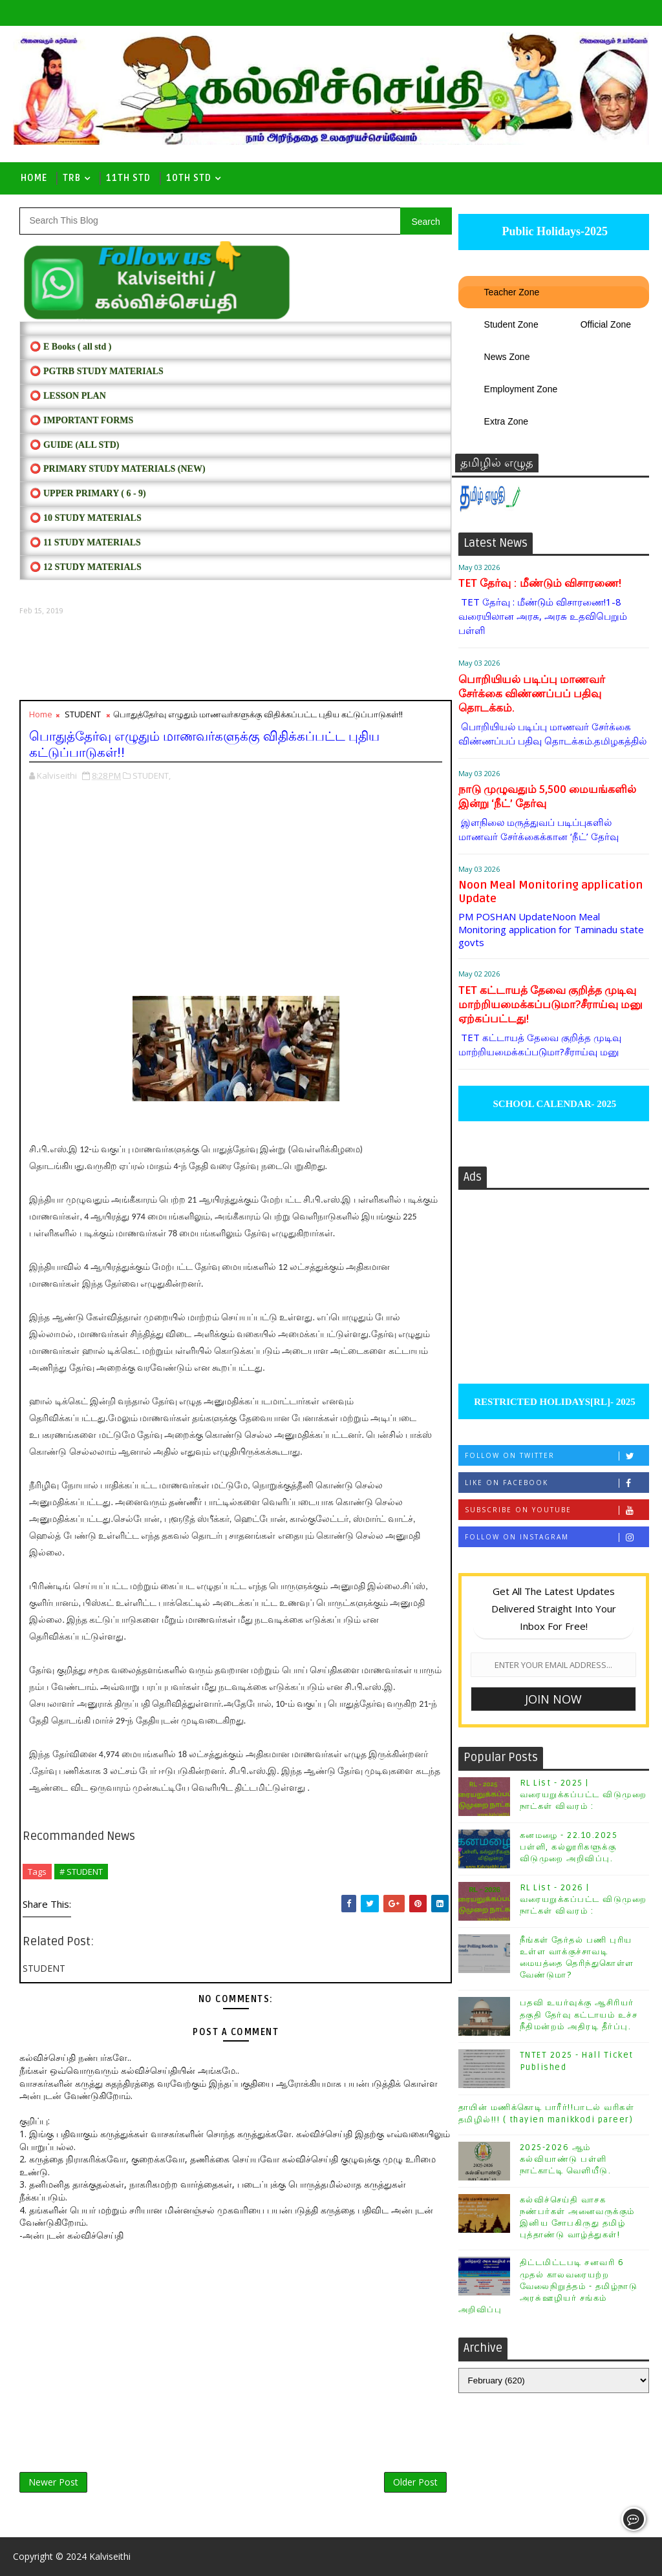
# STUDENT (81, 1871)
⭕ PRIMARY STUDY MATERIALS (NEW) (117, 469)
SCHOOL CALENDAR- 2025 (554, 1104)
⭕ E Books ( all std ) (70, 347)
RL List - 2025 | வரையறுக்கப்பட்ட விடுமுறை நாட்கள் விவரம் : (583, 1794)
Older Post (415, 2482)
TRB (72, 178)
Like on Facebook (556, 1483)
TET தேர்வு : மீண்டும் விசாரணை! (539, 583)
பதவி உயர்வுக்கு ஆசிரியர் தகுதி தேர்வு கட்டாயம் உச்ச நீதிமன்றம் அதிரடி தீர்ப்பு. (579, 2014)
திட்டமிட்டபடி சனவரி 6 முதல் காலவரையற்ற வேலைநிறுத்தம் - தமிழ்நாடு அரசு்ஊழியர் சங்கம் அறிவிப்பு (548, 2286)
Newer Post (53, 2482)
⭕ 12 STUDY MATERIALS (85, 567)
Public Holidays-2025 (553, 231)
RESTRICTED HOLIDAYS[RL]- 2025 (553, 1402)
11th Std (128, 178)
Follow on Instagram (556, 1537)
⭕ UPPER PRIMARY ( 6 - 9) (87, 493)
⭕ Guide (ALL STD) (74, 445)
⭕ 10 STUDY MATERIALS (85, 518)
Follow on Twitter (556, 1456)
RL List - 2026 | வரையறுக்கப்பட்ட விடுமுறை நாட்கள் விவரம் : (583, 1899)
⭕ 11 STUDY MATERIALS (85, 542)
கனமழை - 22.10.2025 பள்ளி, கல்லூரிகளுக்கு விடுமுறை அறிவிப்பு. (569, 1847)
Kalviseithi (110, 2556)
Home (34, 178)
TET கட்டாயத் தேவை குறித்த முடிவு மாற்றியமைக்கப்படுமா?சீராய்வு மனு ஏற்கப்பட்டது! (550, 1005)
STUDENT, (152, 775)
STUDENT (83, 714)
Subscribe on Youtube (556, 1510)
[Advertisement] (235, 658)
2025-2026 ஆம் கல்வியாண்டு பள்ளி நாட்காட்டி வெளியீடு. (566, 2159)
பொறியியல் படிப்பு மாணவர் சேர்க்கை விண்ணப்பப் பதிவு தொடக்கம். (531, 694)
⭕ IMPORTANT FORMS (81, 420)
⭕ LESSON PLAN (67, 396)
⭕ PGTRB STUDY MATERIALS (96, 371)
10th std (188, 178)
